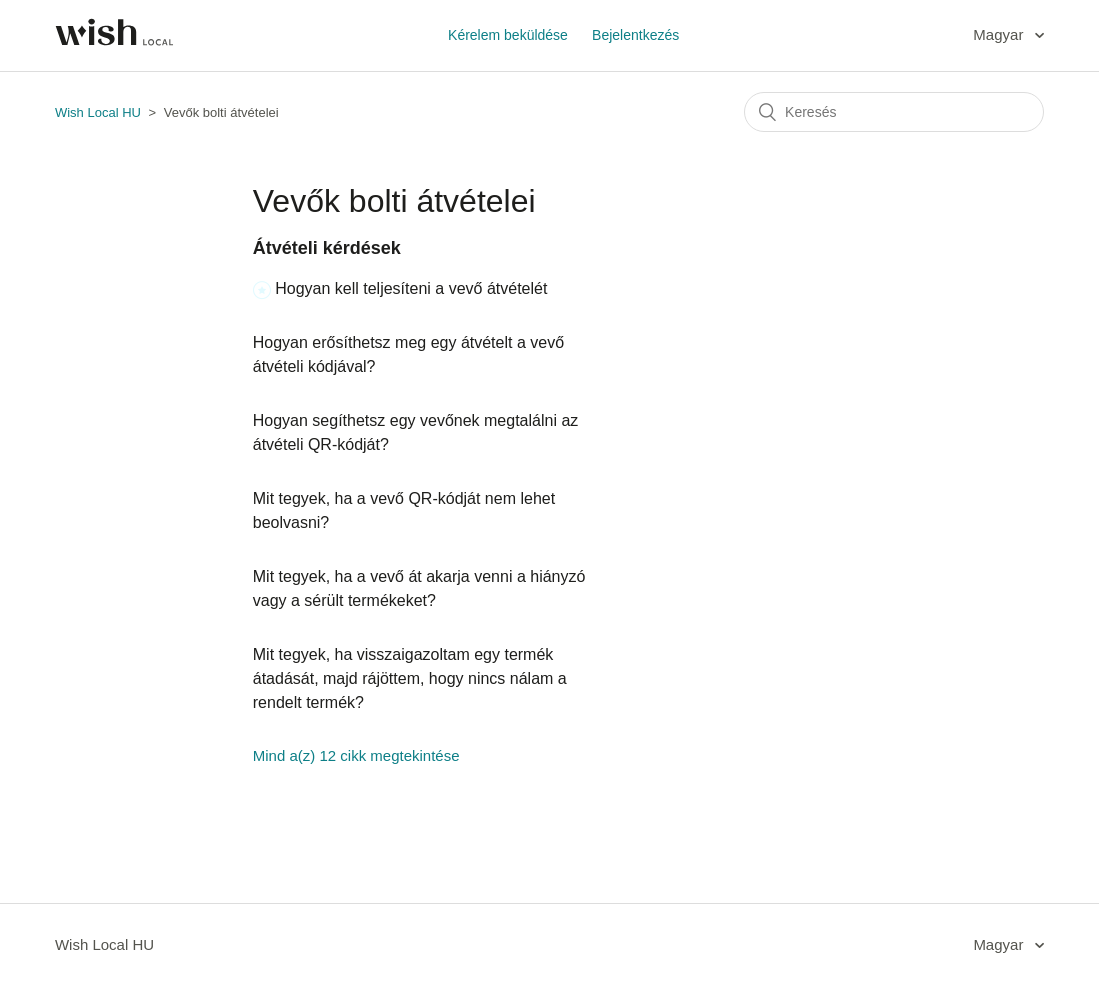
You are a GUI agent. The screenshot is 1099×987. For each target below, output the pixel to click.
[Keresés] (894, 112)
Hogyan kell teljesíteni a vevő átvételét (411, 288)
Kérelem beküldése (508, 35)
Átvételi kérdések (327, 248)
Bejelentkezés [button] (635, 35)
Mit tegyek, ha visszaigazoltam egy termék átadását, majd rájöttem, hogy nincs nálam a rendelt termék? (410, 678)
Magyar (1000, 34)
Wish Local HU (98, 112)
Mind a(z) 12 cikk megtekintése (356, 755)
